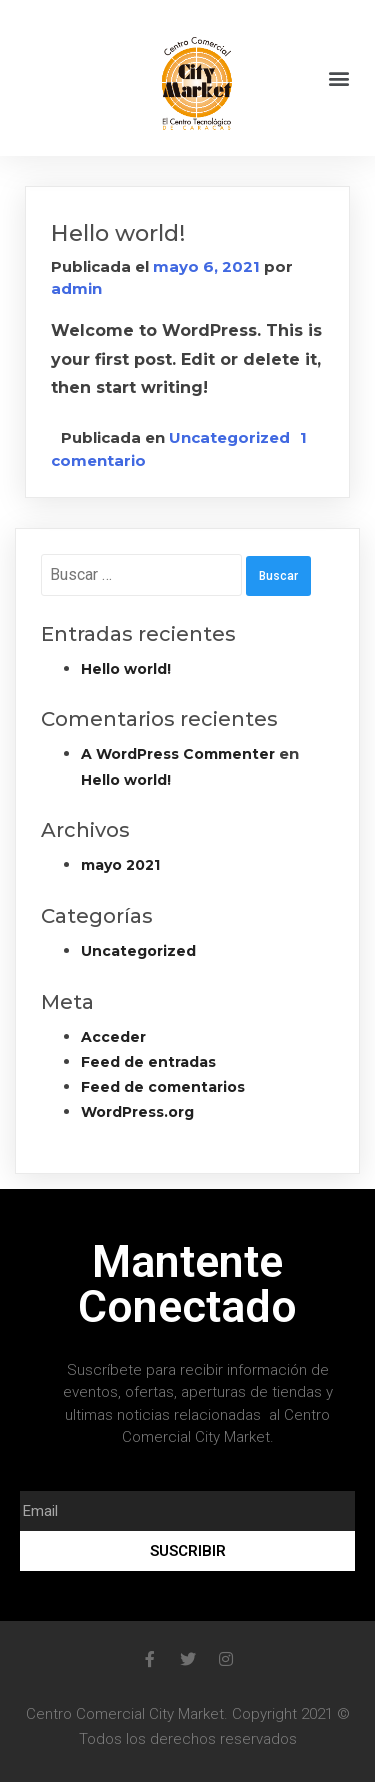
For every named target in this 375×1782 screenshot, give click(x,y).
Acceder (113, 1037)
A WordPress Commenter (178, 754)
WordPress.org (137, 1112)
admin (76, 288)
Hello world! (118, 233)
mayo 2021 (120, 865)
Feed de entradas (148, 1062)
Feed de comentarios (163, 1087)
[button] (338, 78)
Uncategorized (229, 437)
